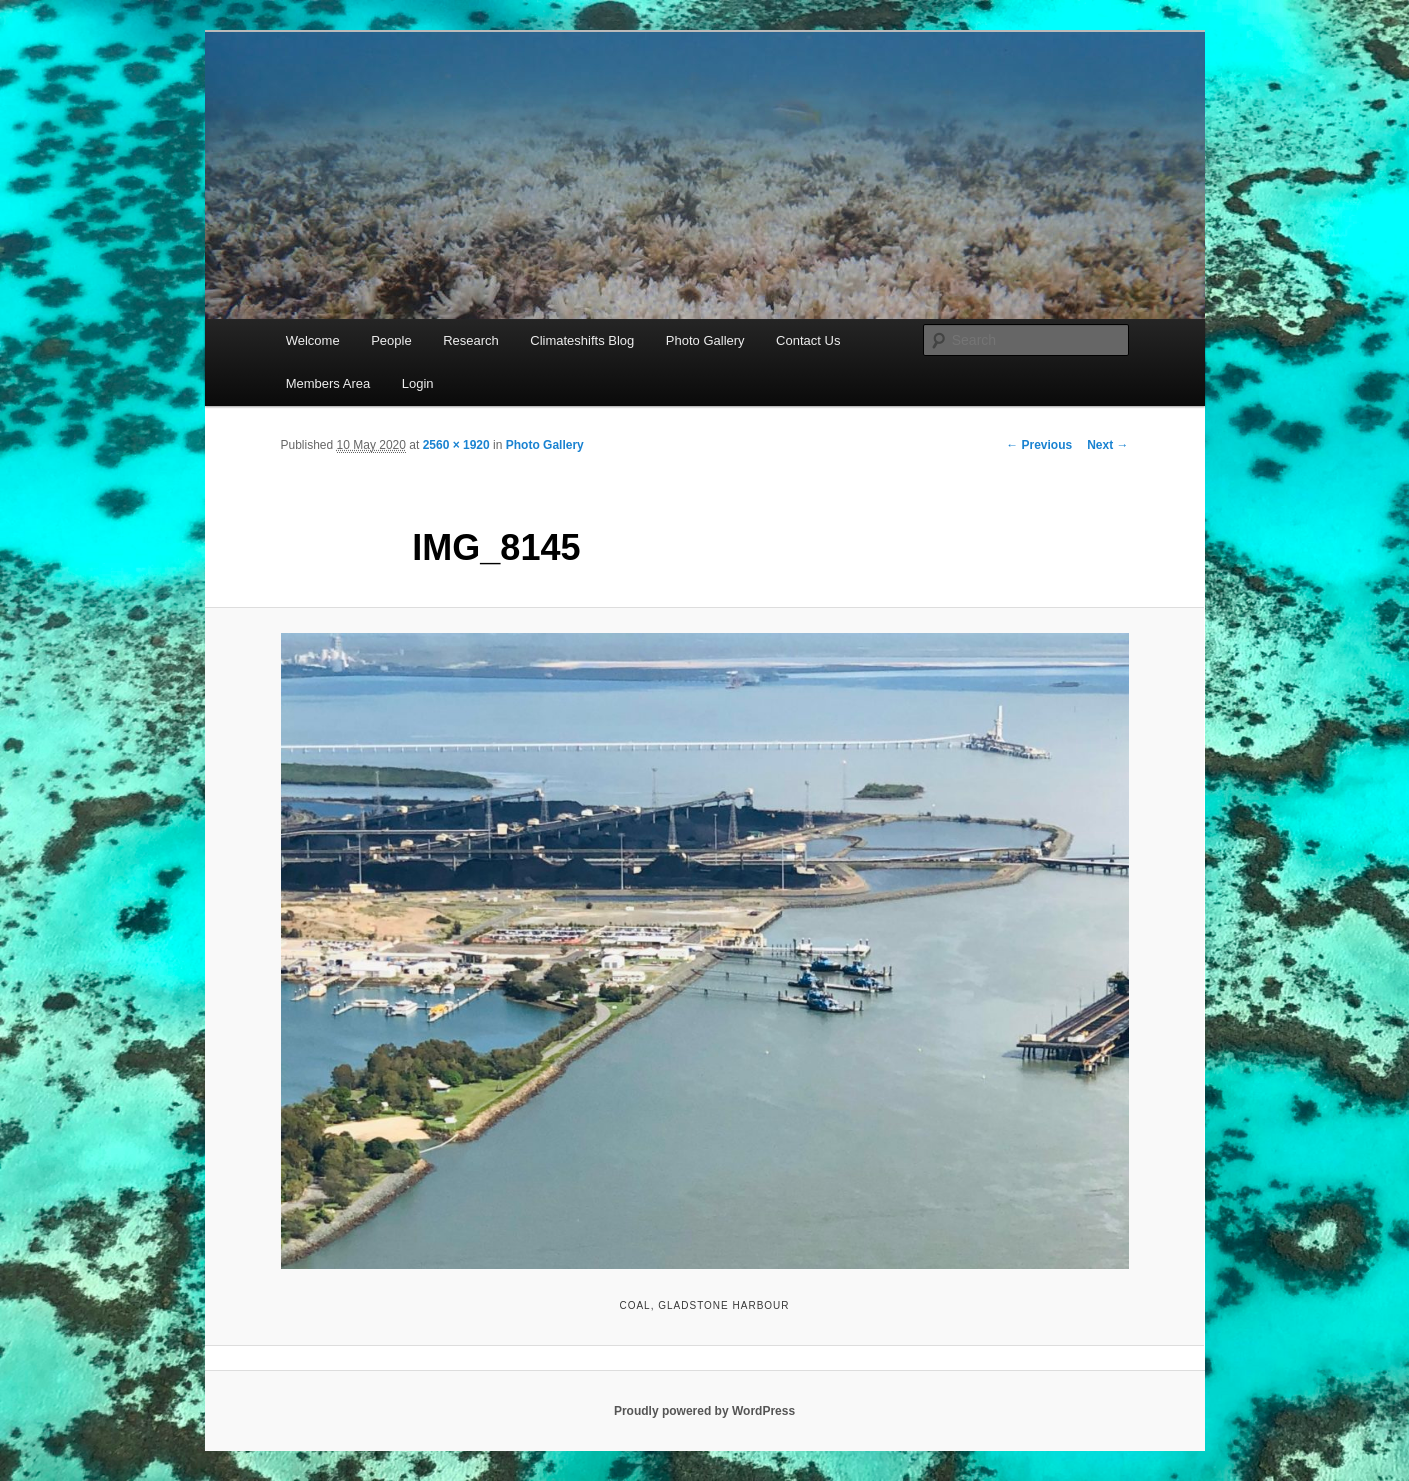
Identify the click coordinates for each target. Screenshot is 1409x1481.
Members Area (328, 383)
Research (471, 340)
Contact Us (808, 340)
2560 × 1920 (456, 445)
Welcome (313, 340)
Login (418, 383)
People (391, 340)
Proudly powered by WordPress (704, 1411)
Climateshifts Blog (582, 340)
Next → (1107, 445)
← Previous (1039, 445)
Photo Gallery (705, 340)
